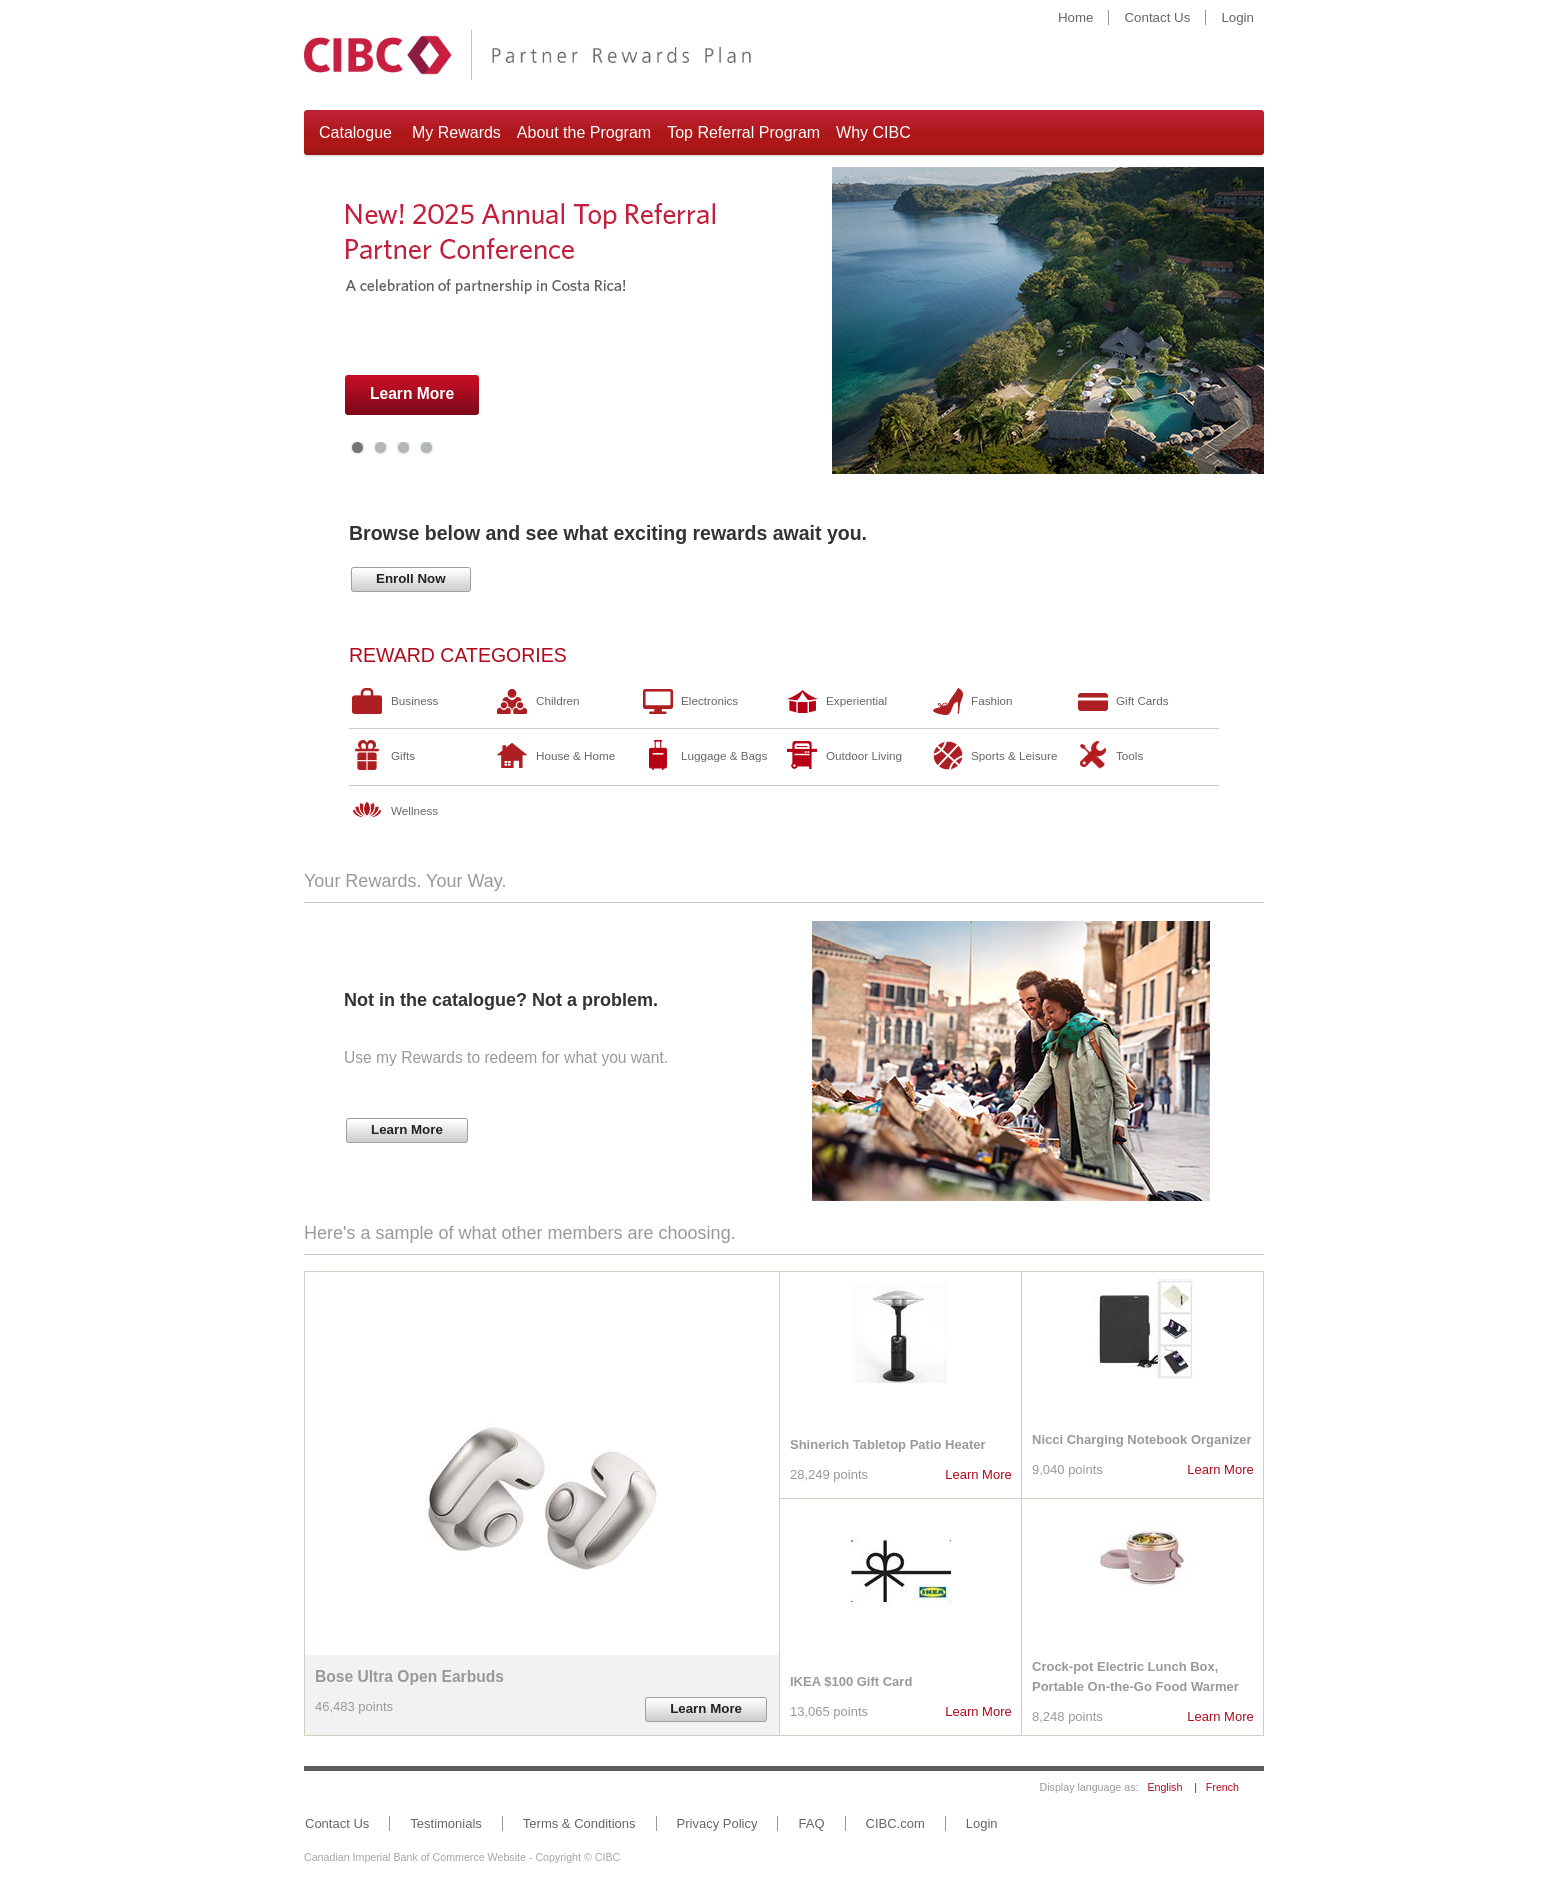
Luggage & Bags (724, 755)
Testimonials (446, 1823)
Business (414, 700)
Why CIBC (873, 132)
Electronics (709, 700)
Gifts (403, 755)
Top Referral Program (743, 132)
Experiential (856, 700)
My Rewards (456, 132)
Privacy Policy (717, 1823)
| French (1212, 1787)
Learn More (978, 1474)
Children (558, 700)
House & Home (575, 755)
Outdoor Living (864, 755)
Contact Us (1157, 17)
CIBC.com (895, 1823)
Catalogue (355, 132)
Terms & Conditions (579, 1823)
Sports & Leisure (1014, 755)
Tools (1129, 755)
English (1164, 1787)
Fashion (992, 700)
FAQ (811, 1823)
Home (1076, 17)
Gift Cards (1142, 700)
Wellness (414, 810)
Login (1237, 17)
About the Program (584, 132)
